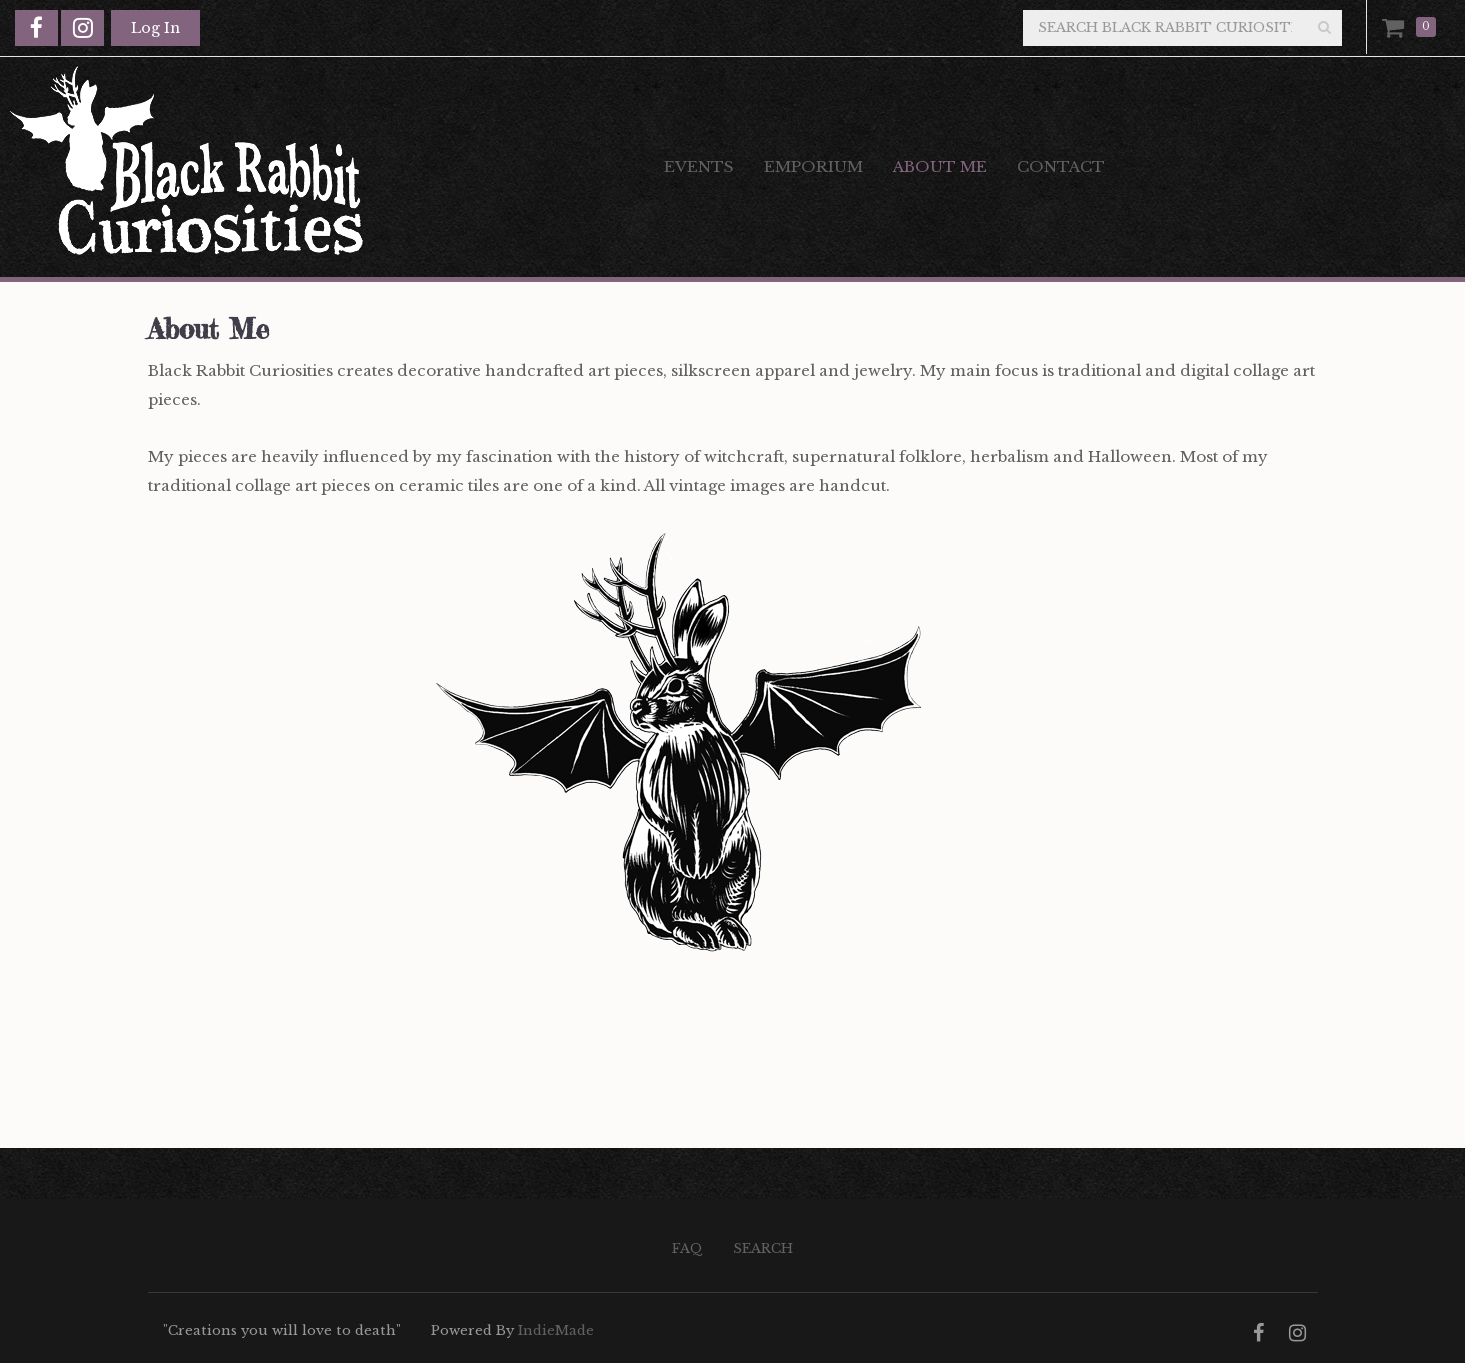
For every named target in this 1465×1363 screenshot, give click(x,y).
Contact (1061, 166)
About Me (940, 166)
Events (699, 166)
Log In (155, 28)
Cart (1397, 27)
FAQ (687, 1248)
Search (763, 1248)
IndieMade (556, 1330)
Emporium (813, 166)
